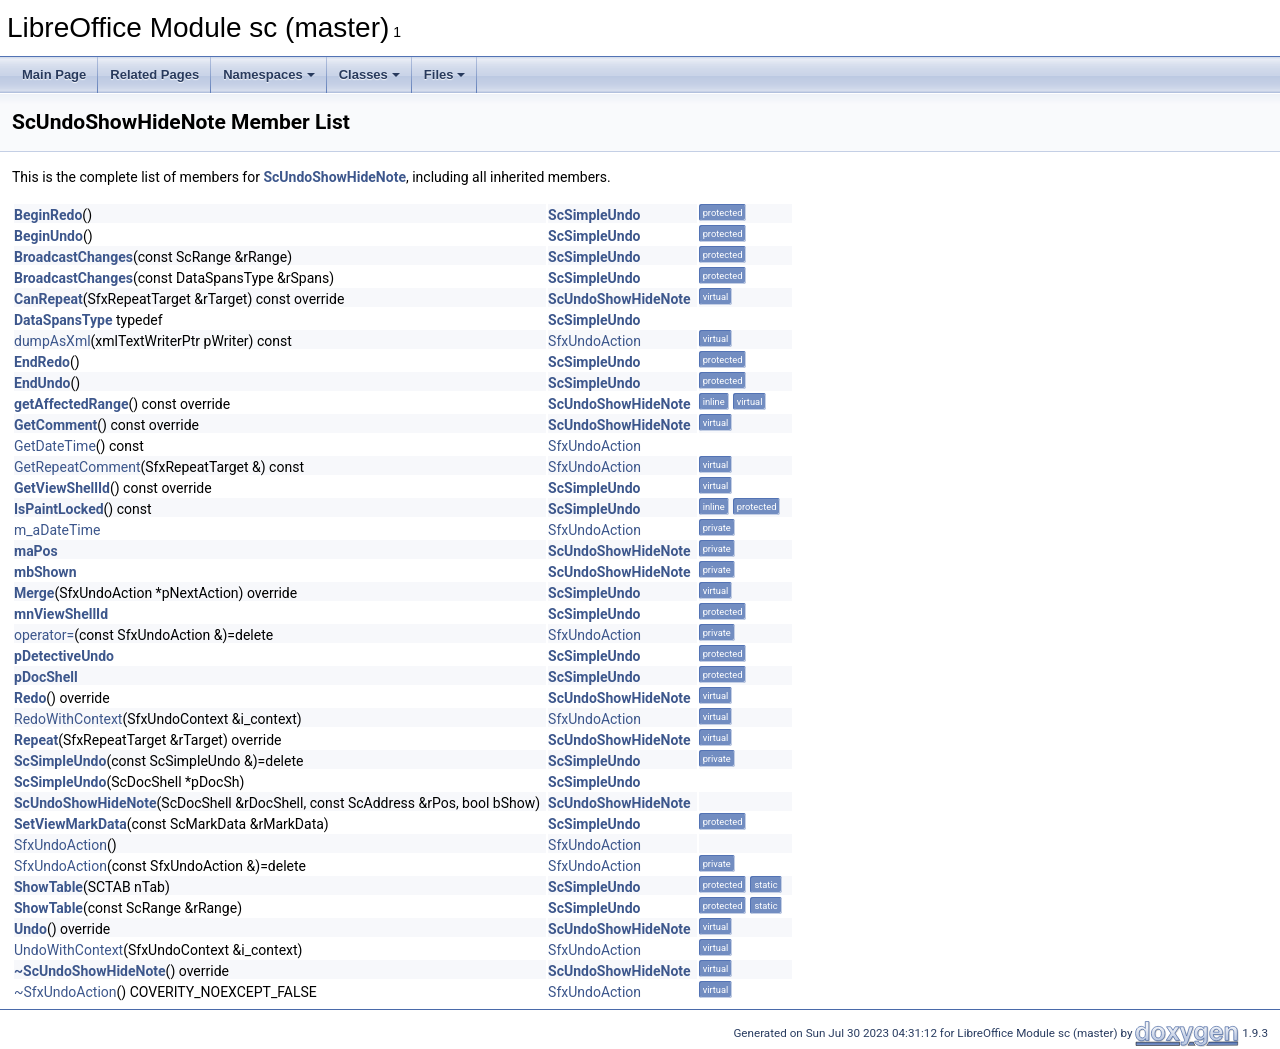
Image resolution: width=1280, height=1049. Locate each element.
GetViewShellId (62, 488)
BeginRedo (48, 215)
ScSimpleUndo (594, 215)
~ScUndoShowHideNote (90, 971)
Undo (30, 929)
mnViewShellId (61, 614)
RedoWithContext (68, 719)
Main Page (54, 74)
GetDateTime (55, 446)
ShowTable (48, 887)
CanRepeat (48, 299)
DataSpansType (63, 320)
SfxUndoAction (594, 341)
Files (445, 74)
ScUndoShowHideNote (334, 177)
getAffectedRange (71, 404)
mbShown (45, 572)
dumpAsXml (52, 341)
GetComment (55, 425)
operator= (44, 635)
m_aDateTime (57, 530)
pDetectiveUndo (64, 656)
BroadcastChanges (73, 257)
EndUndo (42, 383)
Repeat (36, 740)
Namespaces (269, 74)
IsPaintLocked (59, 509)
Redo (30, 698)
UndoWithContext (68, 950)
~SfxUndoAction (65, 992)
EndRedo (42, 362)
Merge (34, 593)
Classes (369, 74)
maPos (36, 551)
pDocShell (46, 677)
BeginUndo (48, 236)
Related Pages (154, 74)
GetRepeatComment (77, 467)
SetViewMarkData (70, 824)
